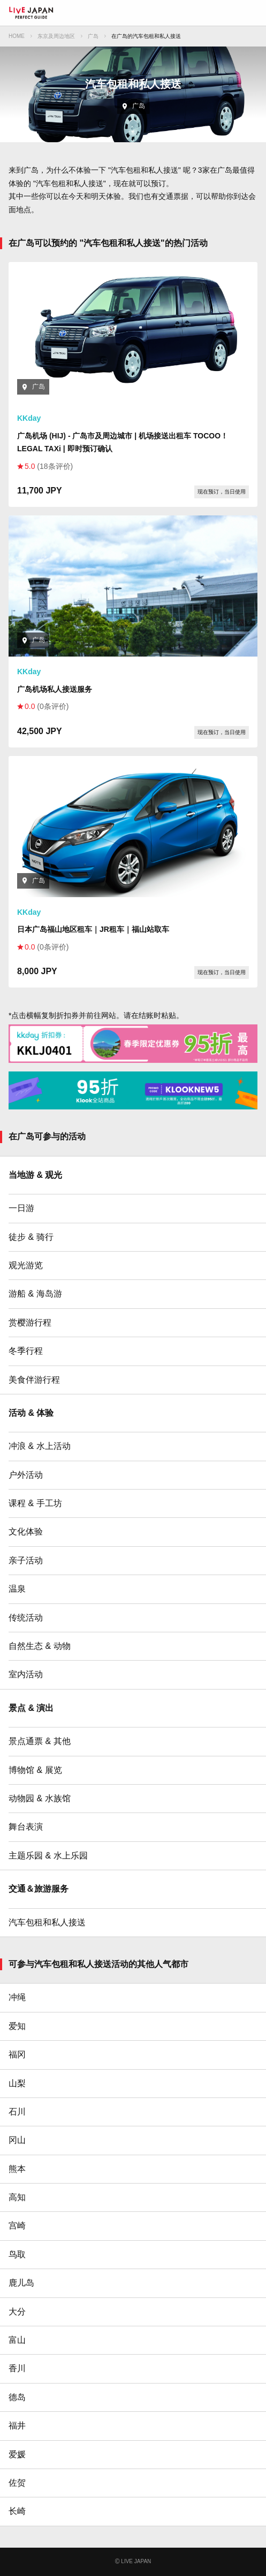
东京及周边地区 (56, 36)
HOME (17, 36)
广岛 (93, 36)
